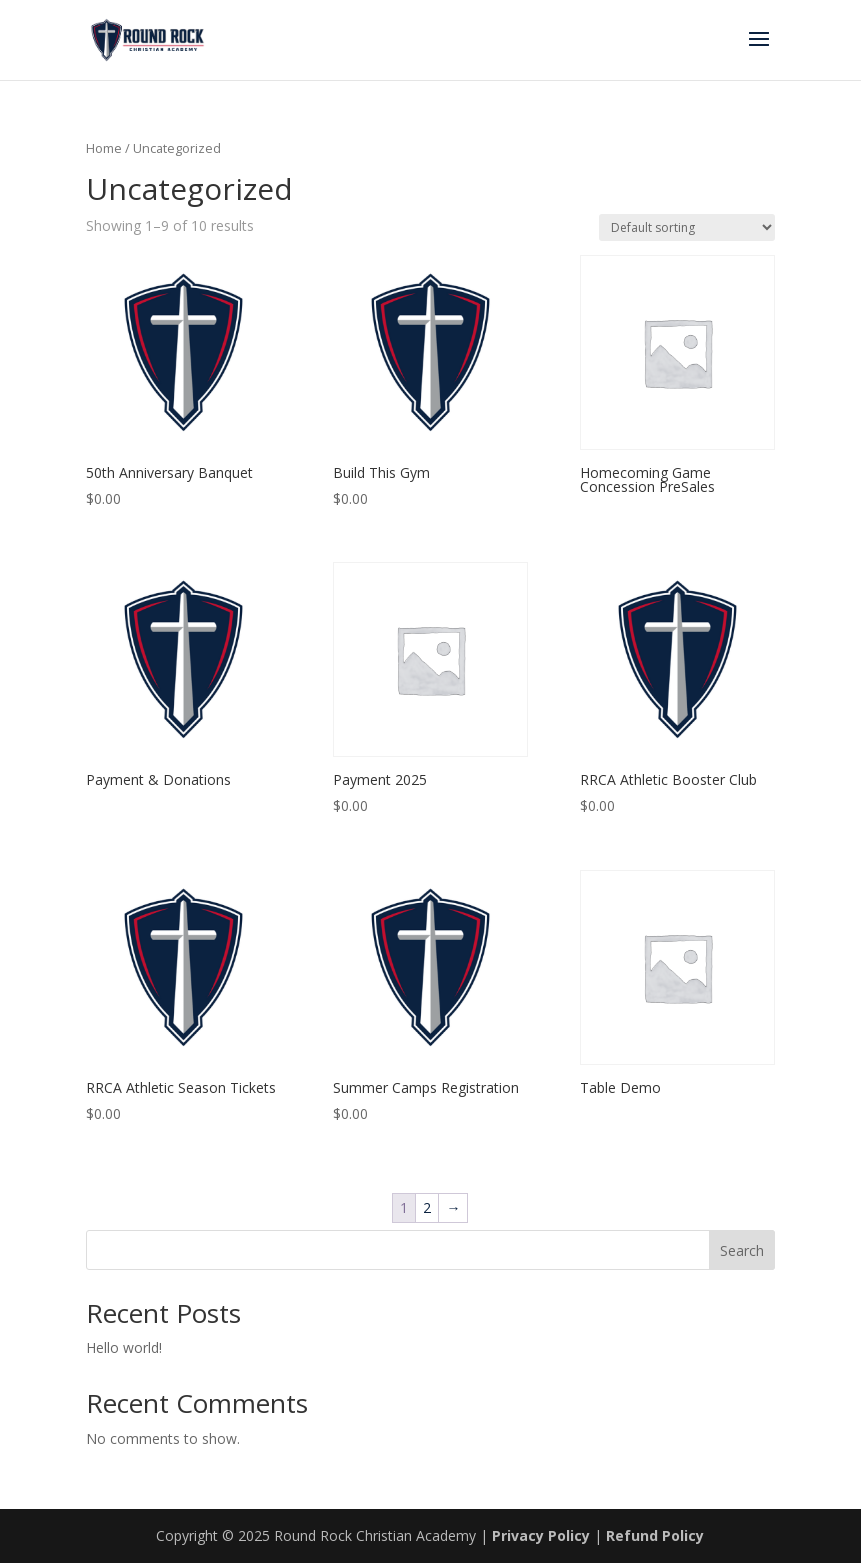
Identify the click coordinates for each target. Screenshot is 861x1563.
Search (742, 1250)
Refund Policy (655, 1535)
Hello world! (124, 1347)
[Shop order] (687, 227)
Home (104, 148)
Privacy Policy (541, 1535)
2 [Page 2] (427, 1207)
